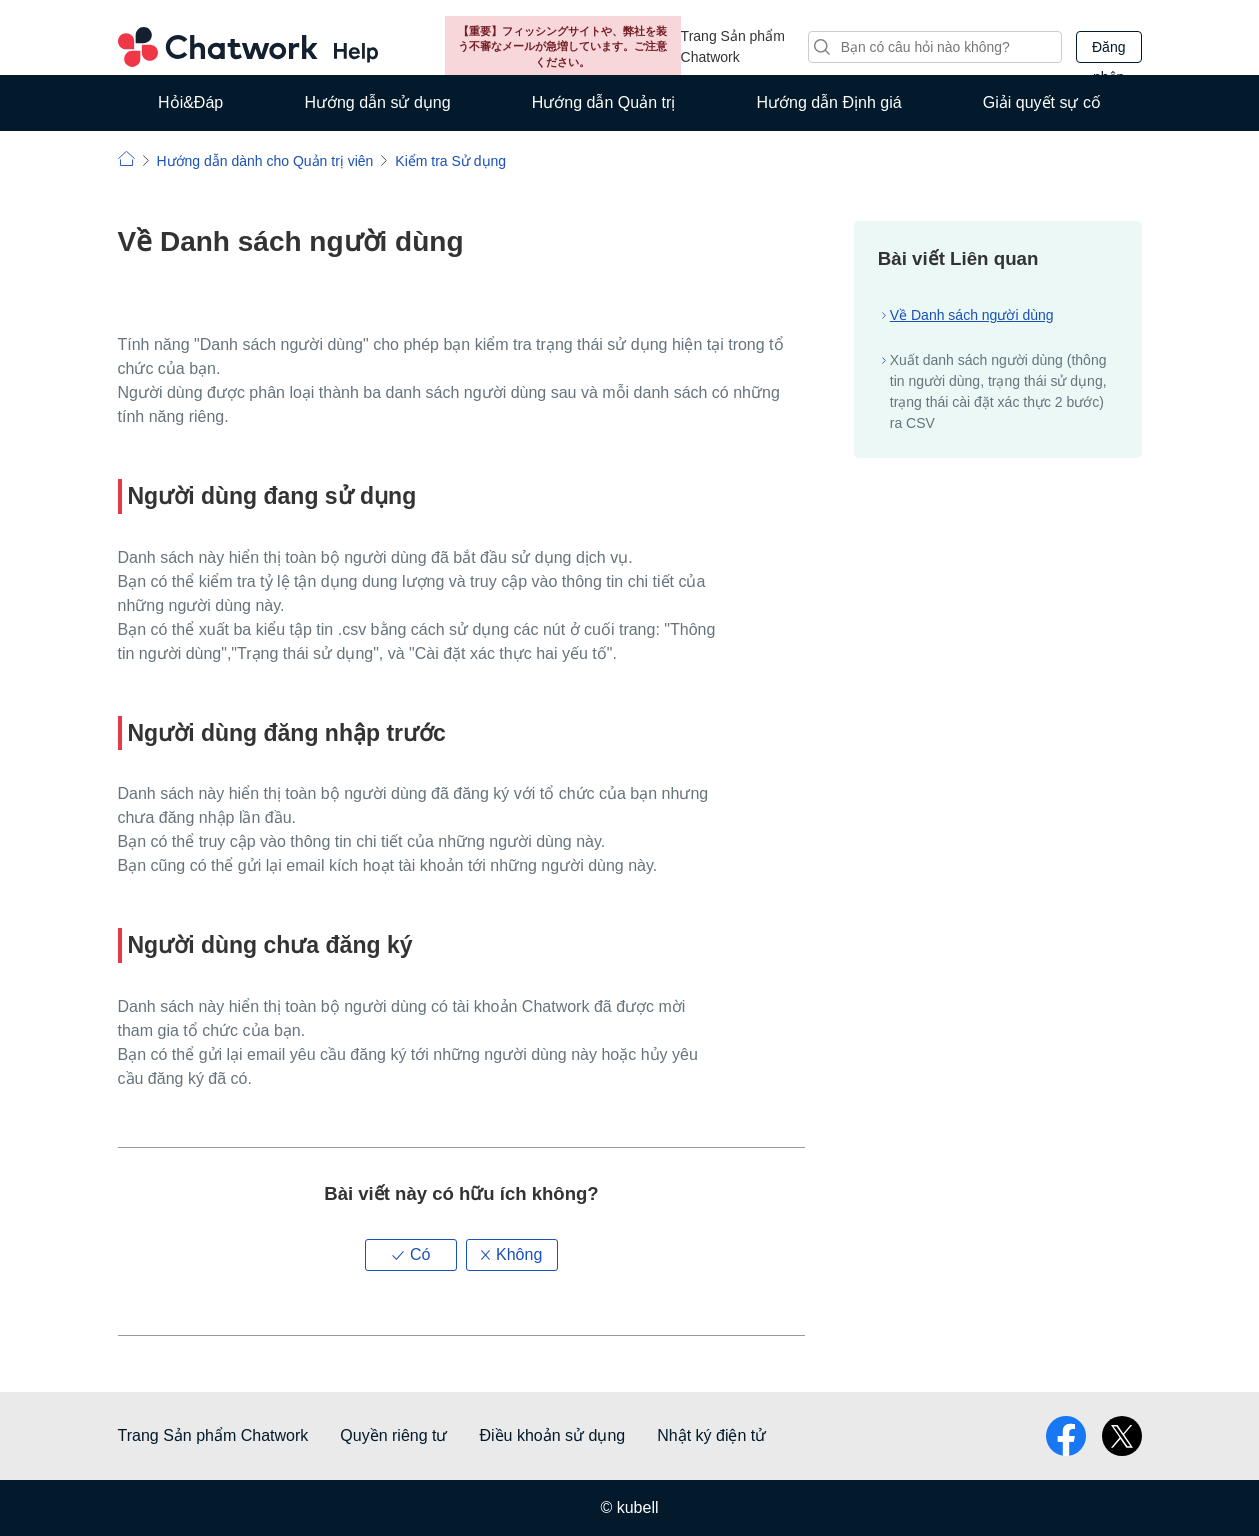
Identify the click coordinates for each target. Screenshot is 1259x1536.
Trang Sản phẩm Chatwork (733, 46)
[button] (411, 1255)
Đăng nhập (1108, 51)
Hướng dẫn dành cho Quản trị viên (264, 161)
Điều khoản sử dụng (552, 1435)
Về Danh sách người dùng (972, 315)
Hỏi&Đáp (190, 102)
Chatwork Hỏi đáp (248, 47)
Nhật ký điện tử (711, 1435)
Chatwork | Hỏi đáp (126, 158)
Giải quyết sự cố (1042, 102)
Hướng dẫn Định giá (828, 102)
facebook (1066, 1436)
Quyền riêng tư (393, 1435)
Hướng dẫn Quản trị (604, 102)
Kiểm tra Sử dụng (450, 161)
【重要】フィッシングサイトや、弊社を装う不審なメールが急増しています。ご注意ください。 (562, 46)
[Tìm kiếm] (935, 47)
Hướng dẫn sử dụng (377, 102)
